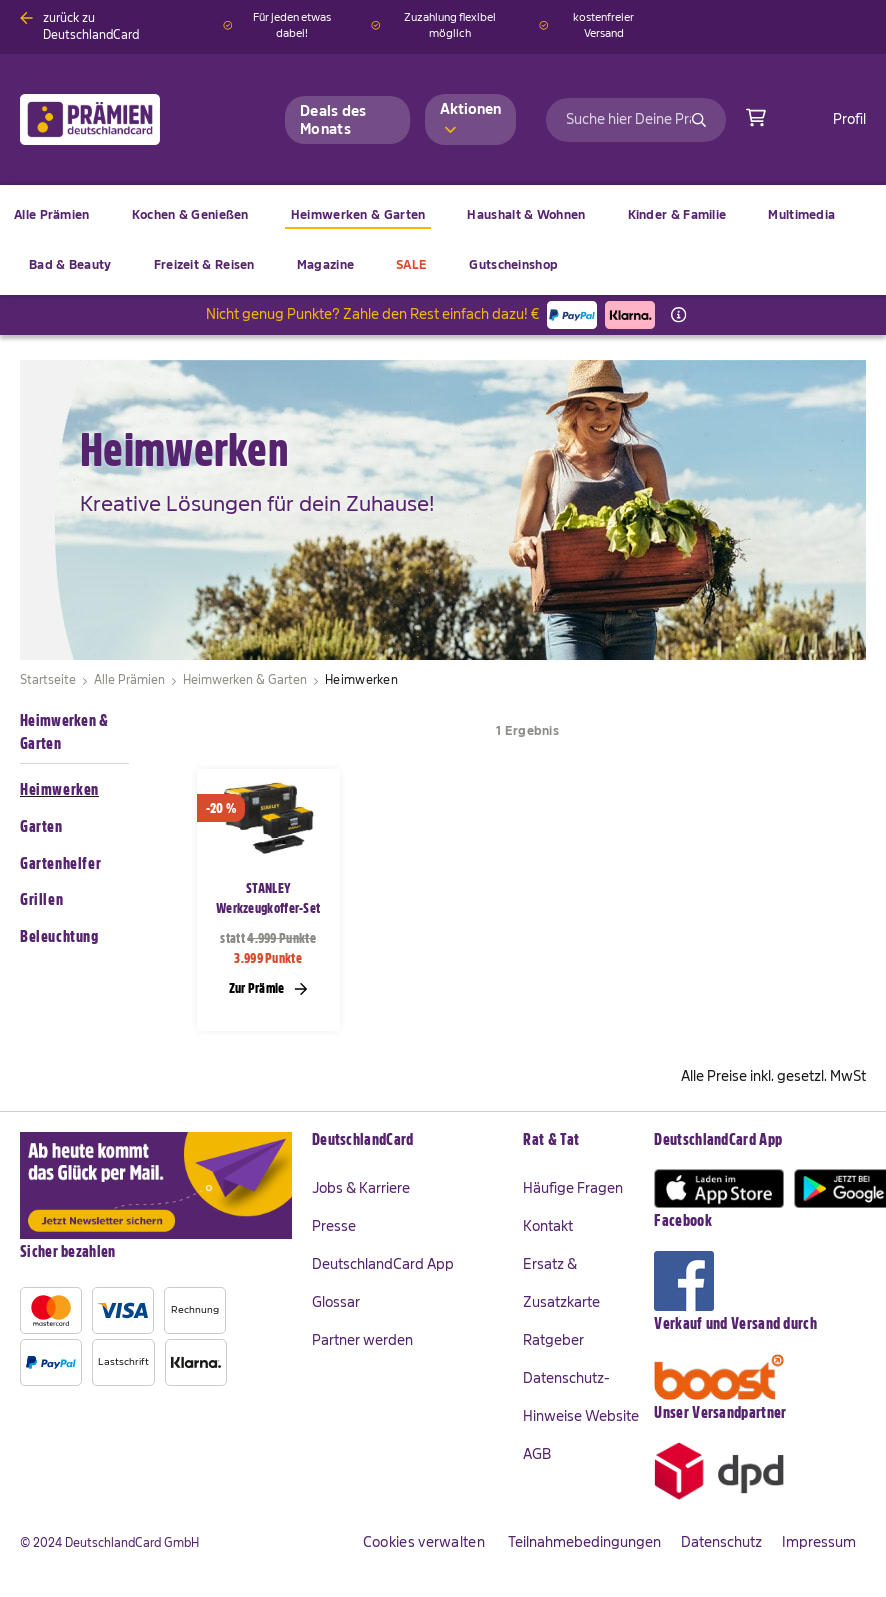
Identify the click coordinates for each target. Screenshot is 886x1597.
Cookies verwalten (424, 1542)
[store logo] (122, 119)
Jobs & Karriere (361, 1188)
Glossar (336, 1302)
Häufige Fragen (573, 1188)
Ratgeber (553, 1340)
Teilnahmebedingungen (584, 1542)
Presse (334, 1226)
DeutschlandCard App (383, 1264)
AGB (537, 1454)
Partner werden (362, 1340)
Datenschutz (721, 1542)
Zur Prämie (268, 988)
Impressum (819, 1542)
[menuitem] (190, 215)
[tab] (408, 1141)
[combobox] (636, 120)
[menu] (443, 240)
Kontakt (548, 1226)
